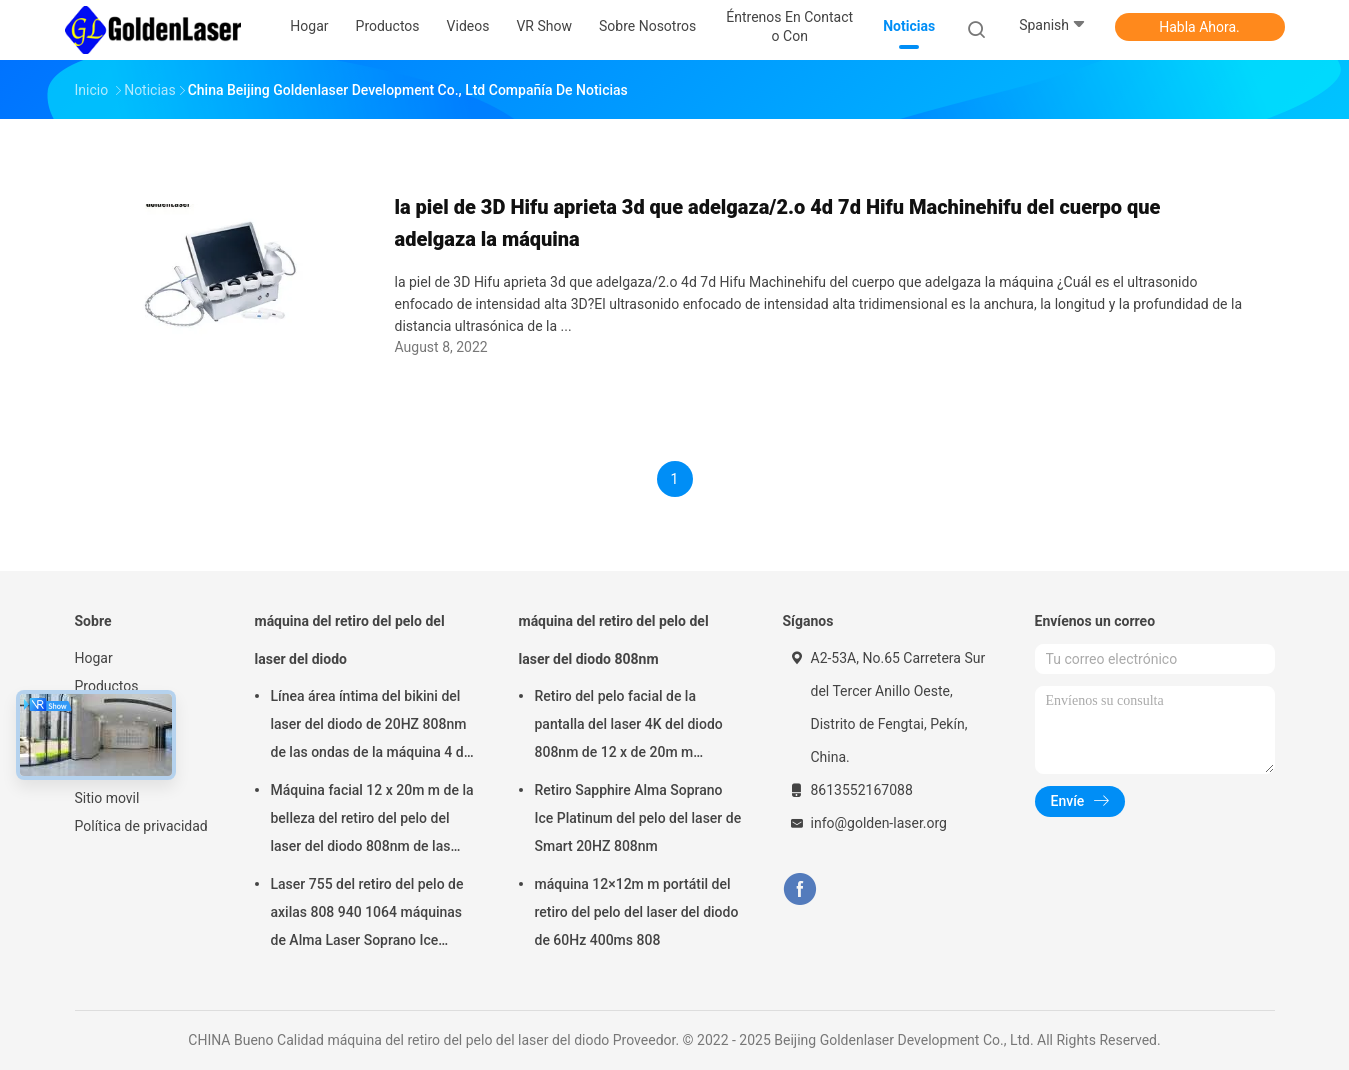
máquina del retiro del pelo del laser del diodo (350, 640)
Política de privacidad (141, 826)
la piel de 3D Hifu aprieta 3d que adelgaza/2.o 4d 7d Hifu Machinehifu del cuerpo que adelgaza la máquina (778, 223)
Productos (107, 686)
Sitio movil (107, 798)
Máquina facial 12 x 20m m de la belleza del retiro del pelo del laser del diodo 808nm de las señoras (372, 821)
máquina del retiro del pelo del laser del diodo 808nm (614, 640)
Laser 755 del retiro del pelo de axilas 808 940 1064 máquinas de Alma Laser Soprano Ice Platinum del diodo (367, 915)
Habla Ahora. (1199, 27)
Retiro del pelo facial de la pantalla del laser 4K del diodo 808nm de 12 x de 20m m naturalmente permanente (629, 727)
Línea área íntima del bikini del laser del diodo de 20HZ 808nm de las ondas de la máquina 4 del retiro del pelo (373, 727)
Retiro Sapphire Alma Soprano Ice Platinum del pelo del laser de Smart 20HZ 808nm (638, 818)
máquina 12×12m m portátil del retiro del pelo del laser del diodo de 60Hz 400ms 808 (637, 912)
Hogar (94, 658)
